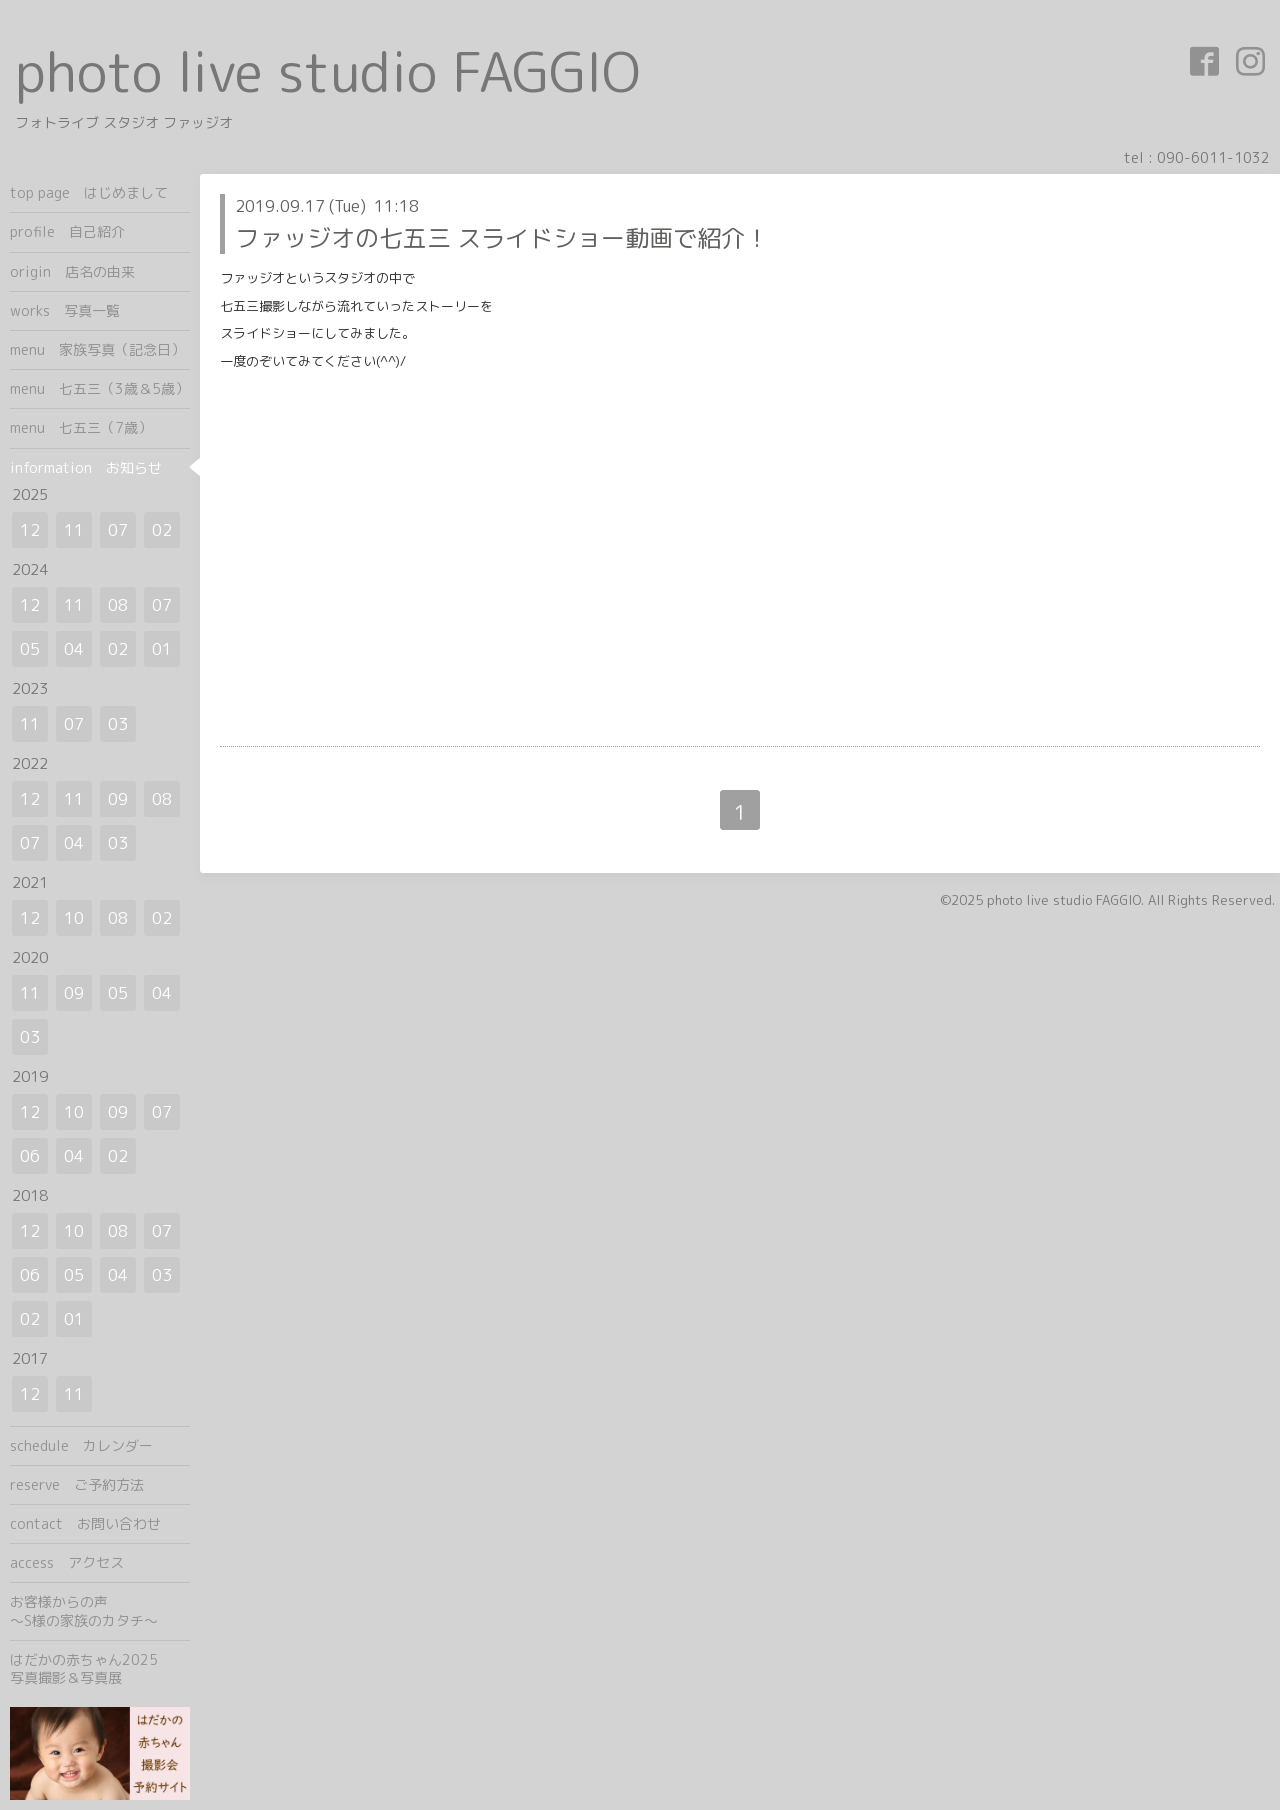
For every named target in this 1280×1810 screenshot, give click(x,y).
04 (74, 649)
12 (30, 530)
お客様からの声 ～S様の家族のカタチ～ (100, 1610)
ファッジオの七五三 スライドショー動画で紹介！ (502, 238)
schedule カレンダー (81, 1445)
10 (74, 918)
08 (118, 605)
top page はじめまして (89, 192)
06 (30, 1156)
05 (30, 649)
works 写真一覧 (65, 310)
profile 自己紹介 (67, 231)
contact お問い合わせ (85, 1523)
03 (118, 724)
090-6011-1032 (1213, 157)
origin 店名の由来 (72, 271)
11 (74, 530)
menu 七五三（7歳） (81, 427)
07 (118, 530)
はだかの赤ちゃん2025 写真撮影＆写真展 (100, 1668)
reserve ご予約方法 (77, 1484)
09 (118, 799)
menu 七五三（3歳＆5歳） (99, 388)
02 (162, 530)
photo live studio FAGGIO (327, 71)
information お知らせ (86, 467)
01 (162, 649)
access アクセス (67, 1562)
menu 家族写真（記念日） (97, 349)
